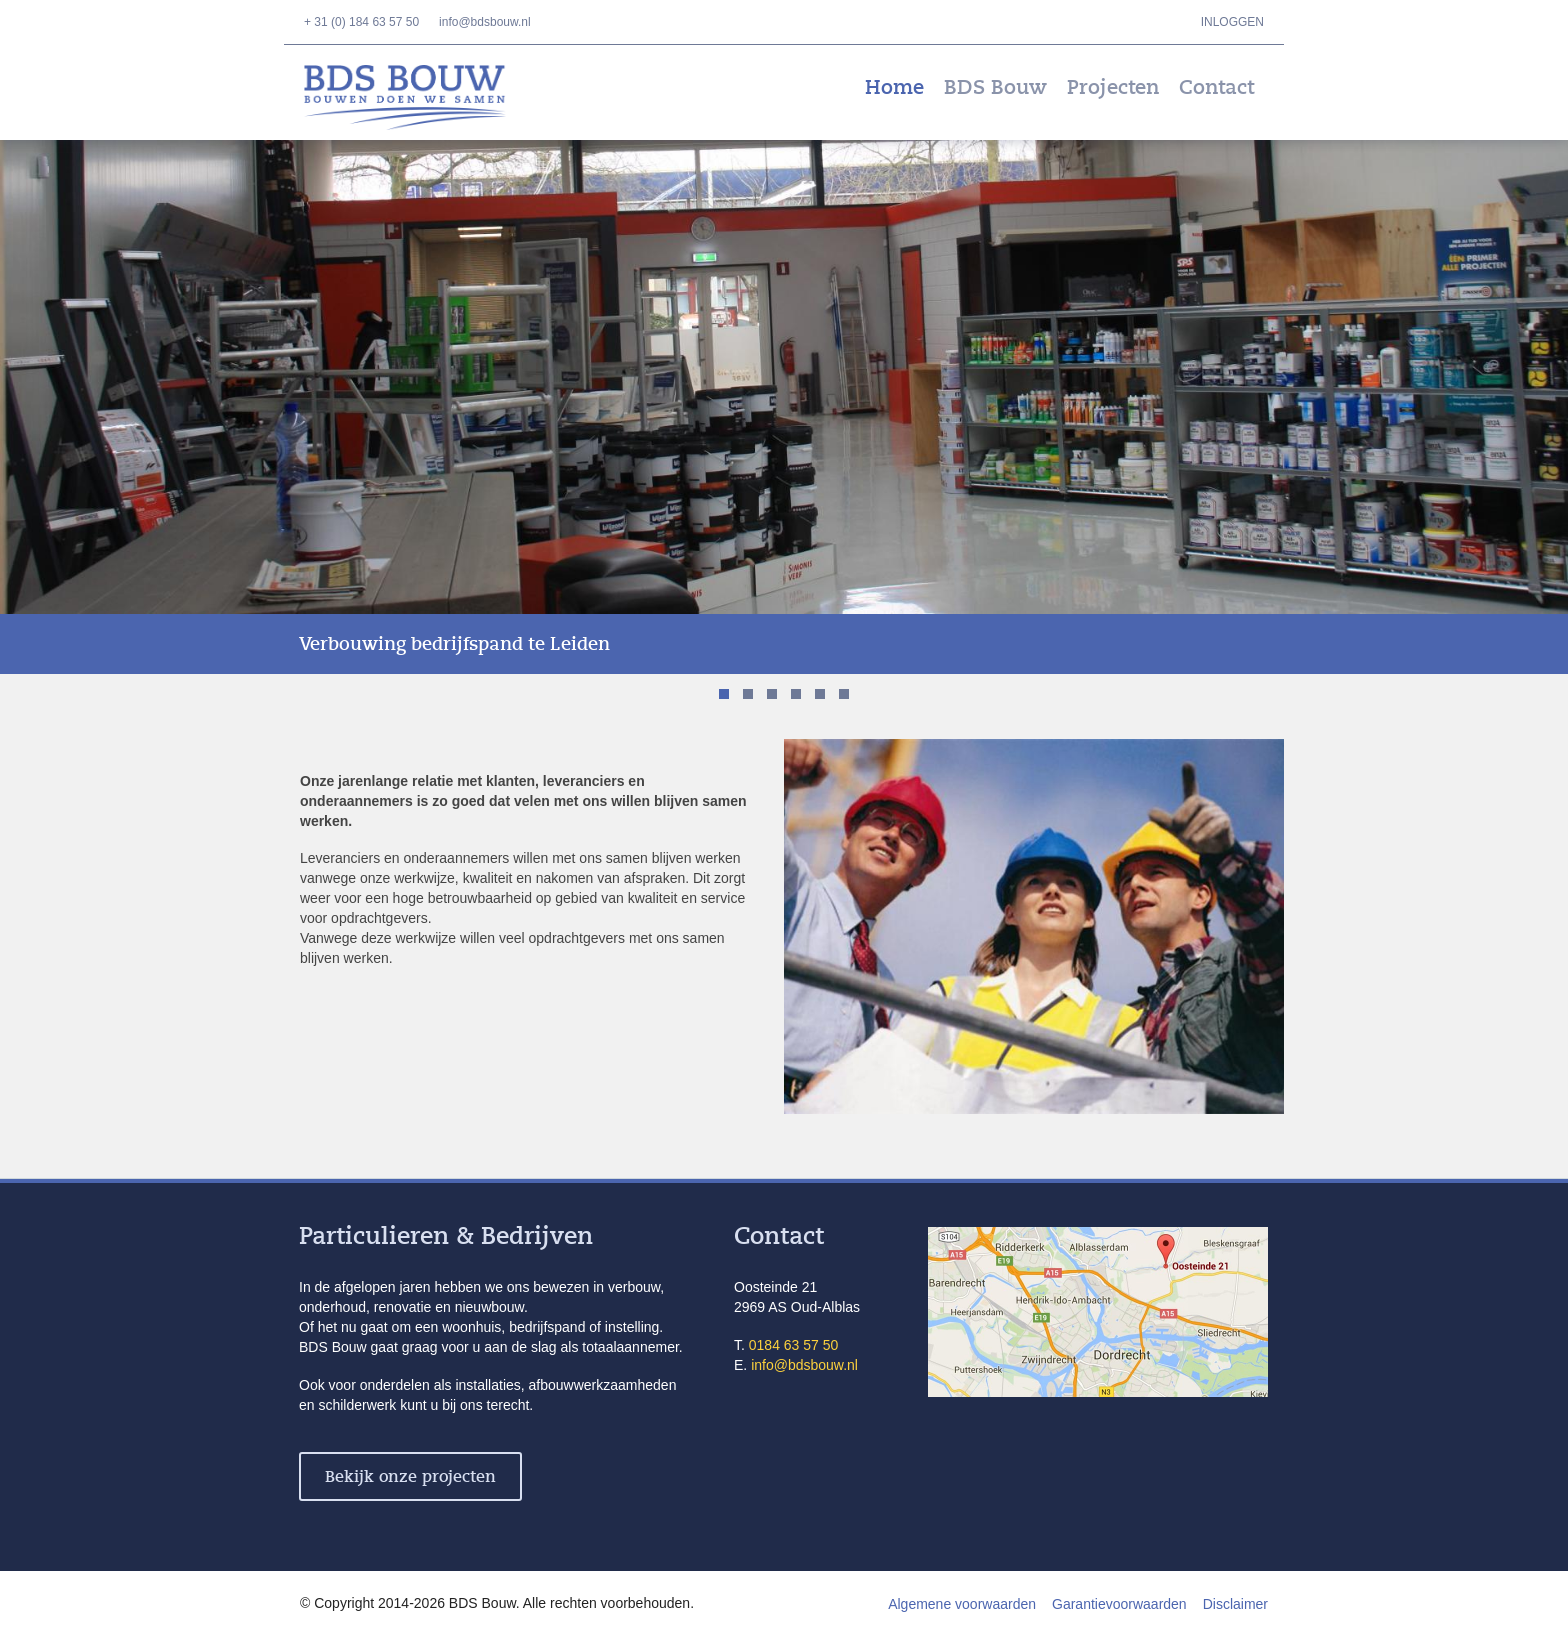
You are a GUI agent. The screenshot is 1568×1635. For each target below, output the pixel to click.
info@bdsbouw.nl (485, 22)
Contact (1216, 87)
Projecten (1113, 87)
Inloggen (1232, 22)
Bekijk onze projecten (410, 1477)
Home (894, 87)
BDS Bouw (419, 97)
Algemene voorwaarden (962, 1604)
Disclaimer (1235, 1604)
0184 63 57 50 (794, 1345)
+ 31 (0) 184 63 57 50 (361, 22)
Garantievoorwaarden (1119, 1604)
